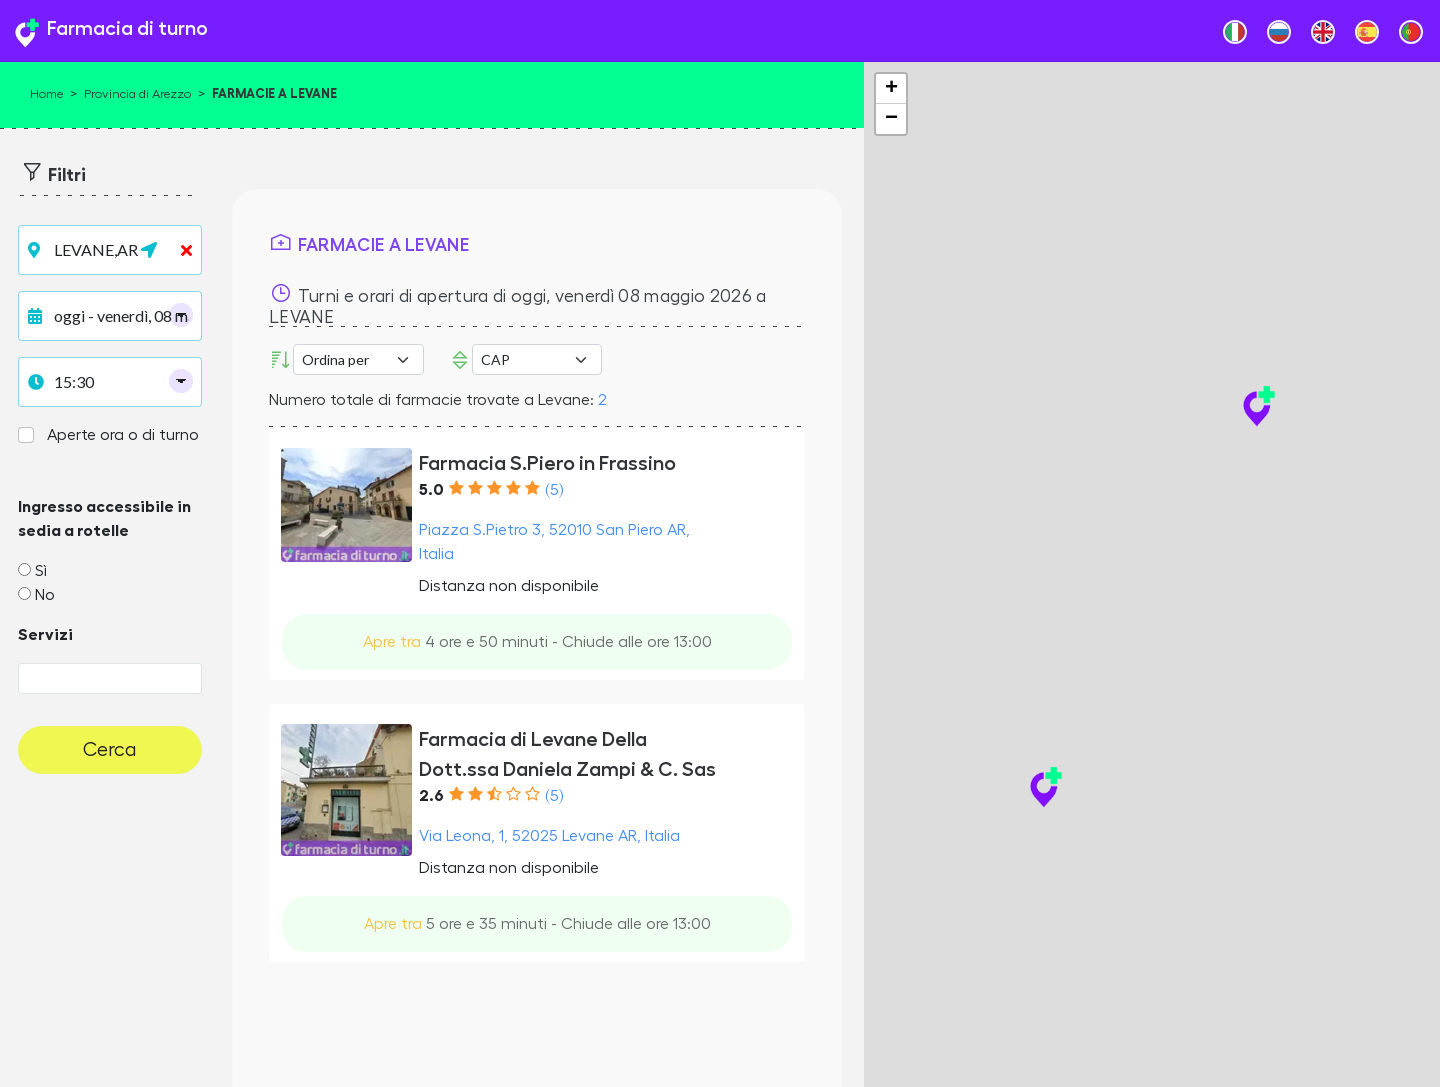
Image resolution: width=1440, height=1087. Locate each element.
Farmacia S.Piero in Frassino (547, 463)
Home (46, 94)
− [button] (891, 119)
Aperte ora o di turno (123, 435)
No (45, 595)
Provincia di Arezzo (137, 94)
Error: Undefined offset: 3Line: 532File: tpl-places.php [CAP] (537, 359)
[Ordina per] (358, 359)
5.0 (431, 490)
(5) (554, 490)
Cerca (110, 750)
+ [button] (891, 89)
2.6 (431, 796)
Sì (41, 571)
